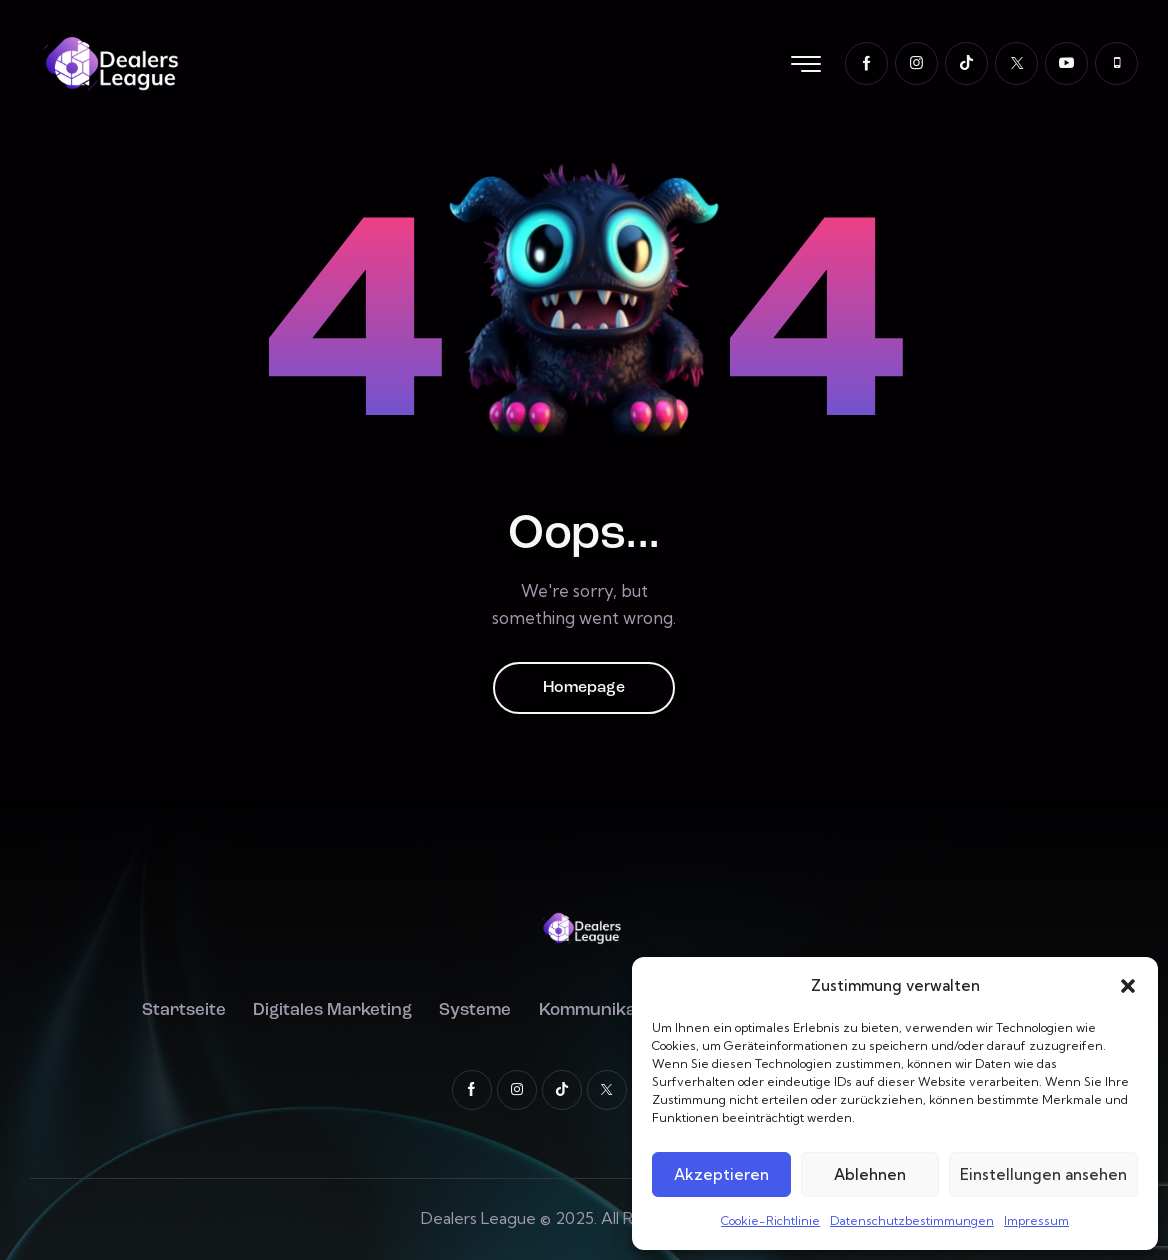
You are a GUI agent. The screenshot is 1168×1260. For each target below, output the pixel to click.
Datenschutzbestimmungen (912, 1220)
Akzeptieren (721, 1174)
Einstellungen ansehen (1043, 1174)
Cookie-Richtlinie (770, 1220)
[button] (1128, 986)
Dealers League (478, 1218)
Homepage (584, 688)
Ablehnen (870, 1174)
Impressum (1036, 1220)
